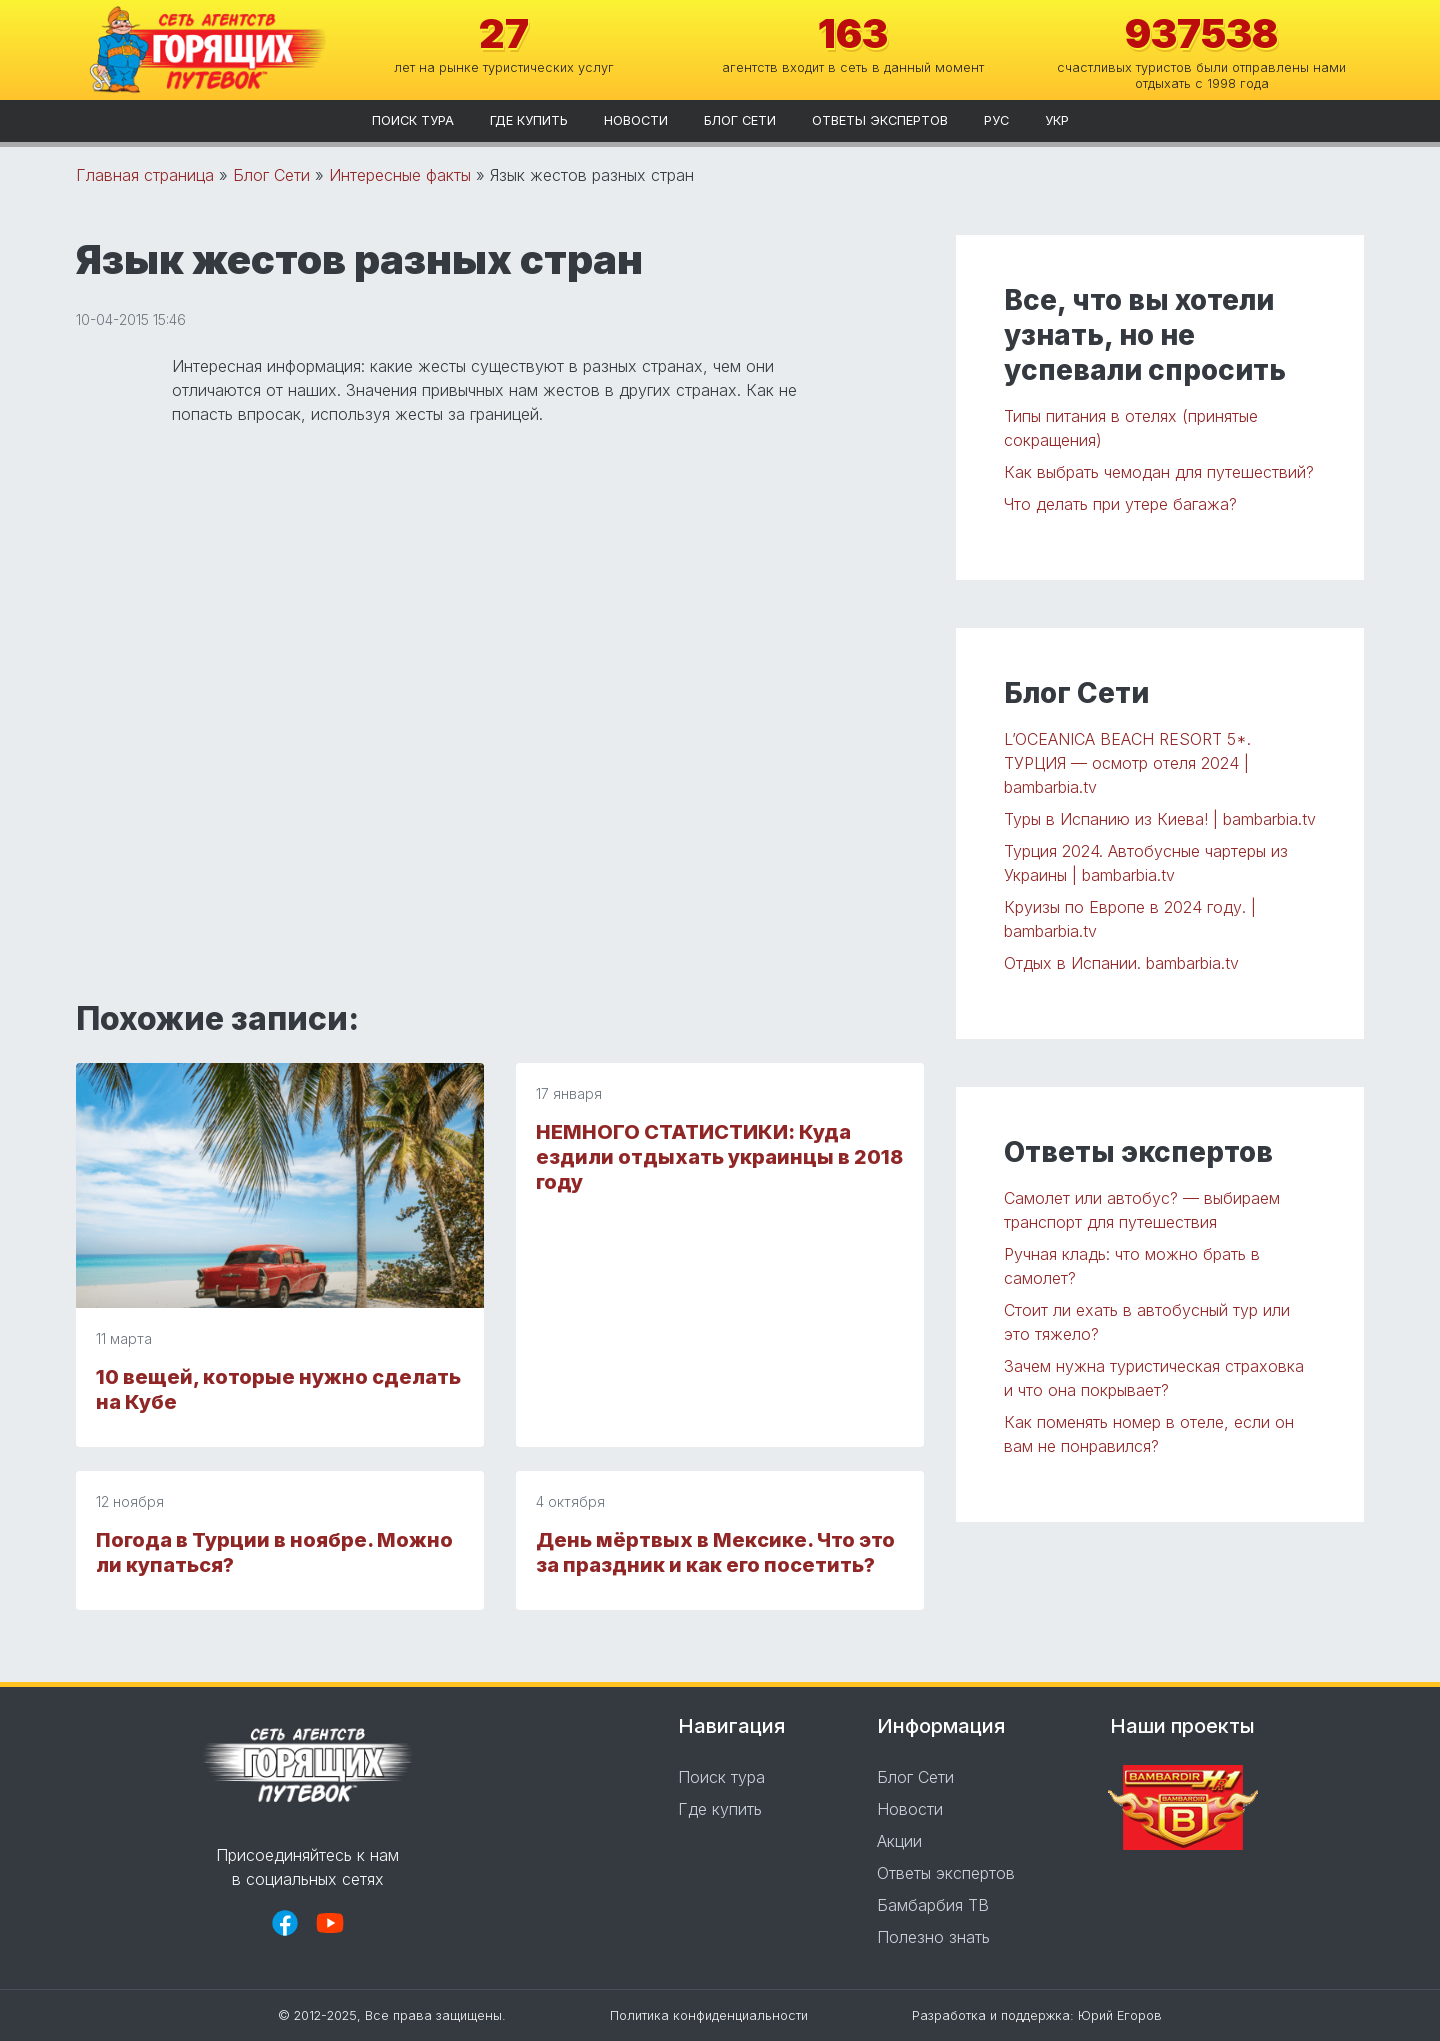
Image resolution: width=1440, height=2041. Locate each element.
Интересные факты (400, 175)
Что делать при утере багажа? (1120, 504)
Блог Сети (740, 120)
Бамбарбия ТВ (933, 1905)
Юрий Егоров (1120, 2015)
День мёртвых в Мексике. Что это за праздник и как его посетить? (715, 1552)
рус (996, 120)
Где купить (529, 120)
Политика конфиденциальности (709, 2015)
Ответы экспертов (880, 120)
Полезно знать (933, 1937)
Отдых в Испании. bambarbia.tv (1121, 963)
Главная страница (145, 175)
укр (1057, 120)
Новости (636, 120)
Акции (899, 1841)
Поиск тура (413, 120)
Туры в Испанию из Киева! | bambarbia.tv (1160, 819)
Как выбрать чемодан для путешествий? (1159, 472)
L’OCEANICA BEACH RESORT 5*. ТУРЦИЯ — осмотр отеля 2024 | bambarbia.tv (1127, 763)
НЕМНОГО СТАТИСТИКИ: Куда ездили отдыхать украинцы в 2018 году (719, 1157)
